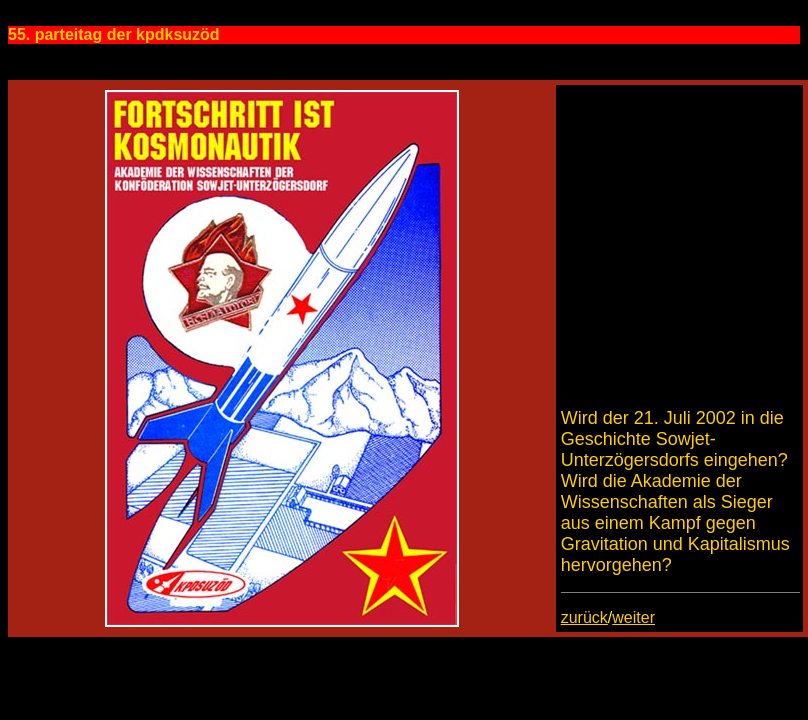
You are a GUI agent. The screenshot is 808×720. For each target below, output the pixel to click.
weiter (633, 617)
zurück (584, 617)
